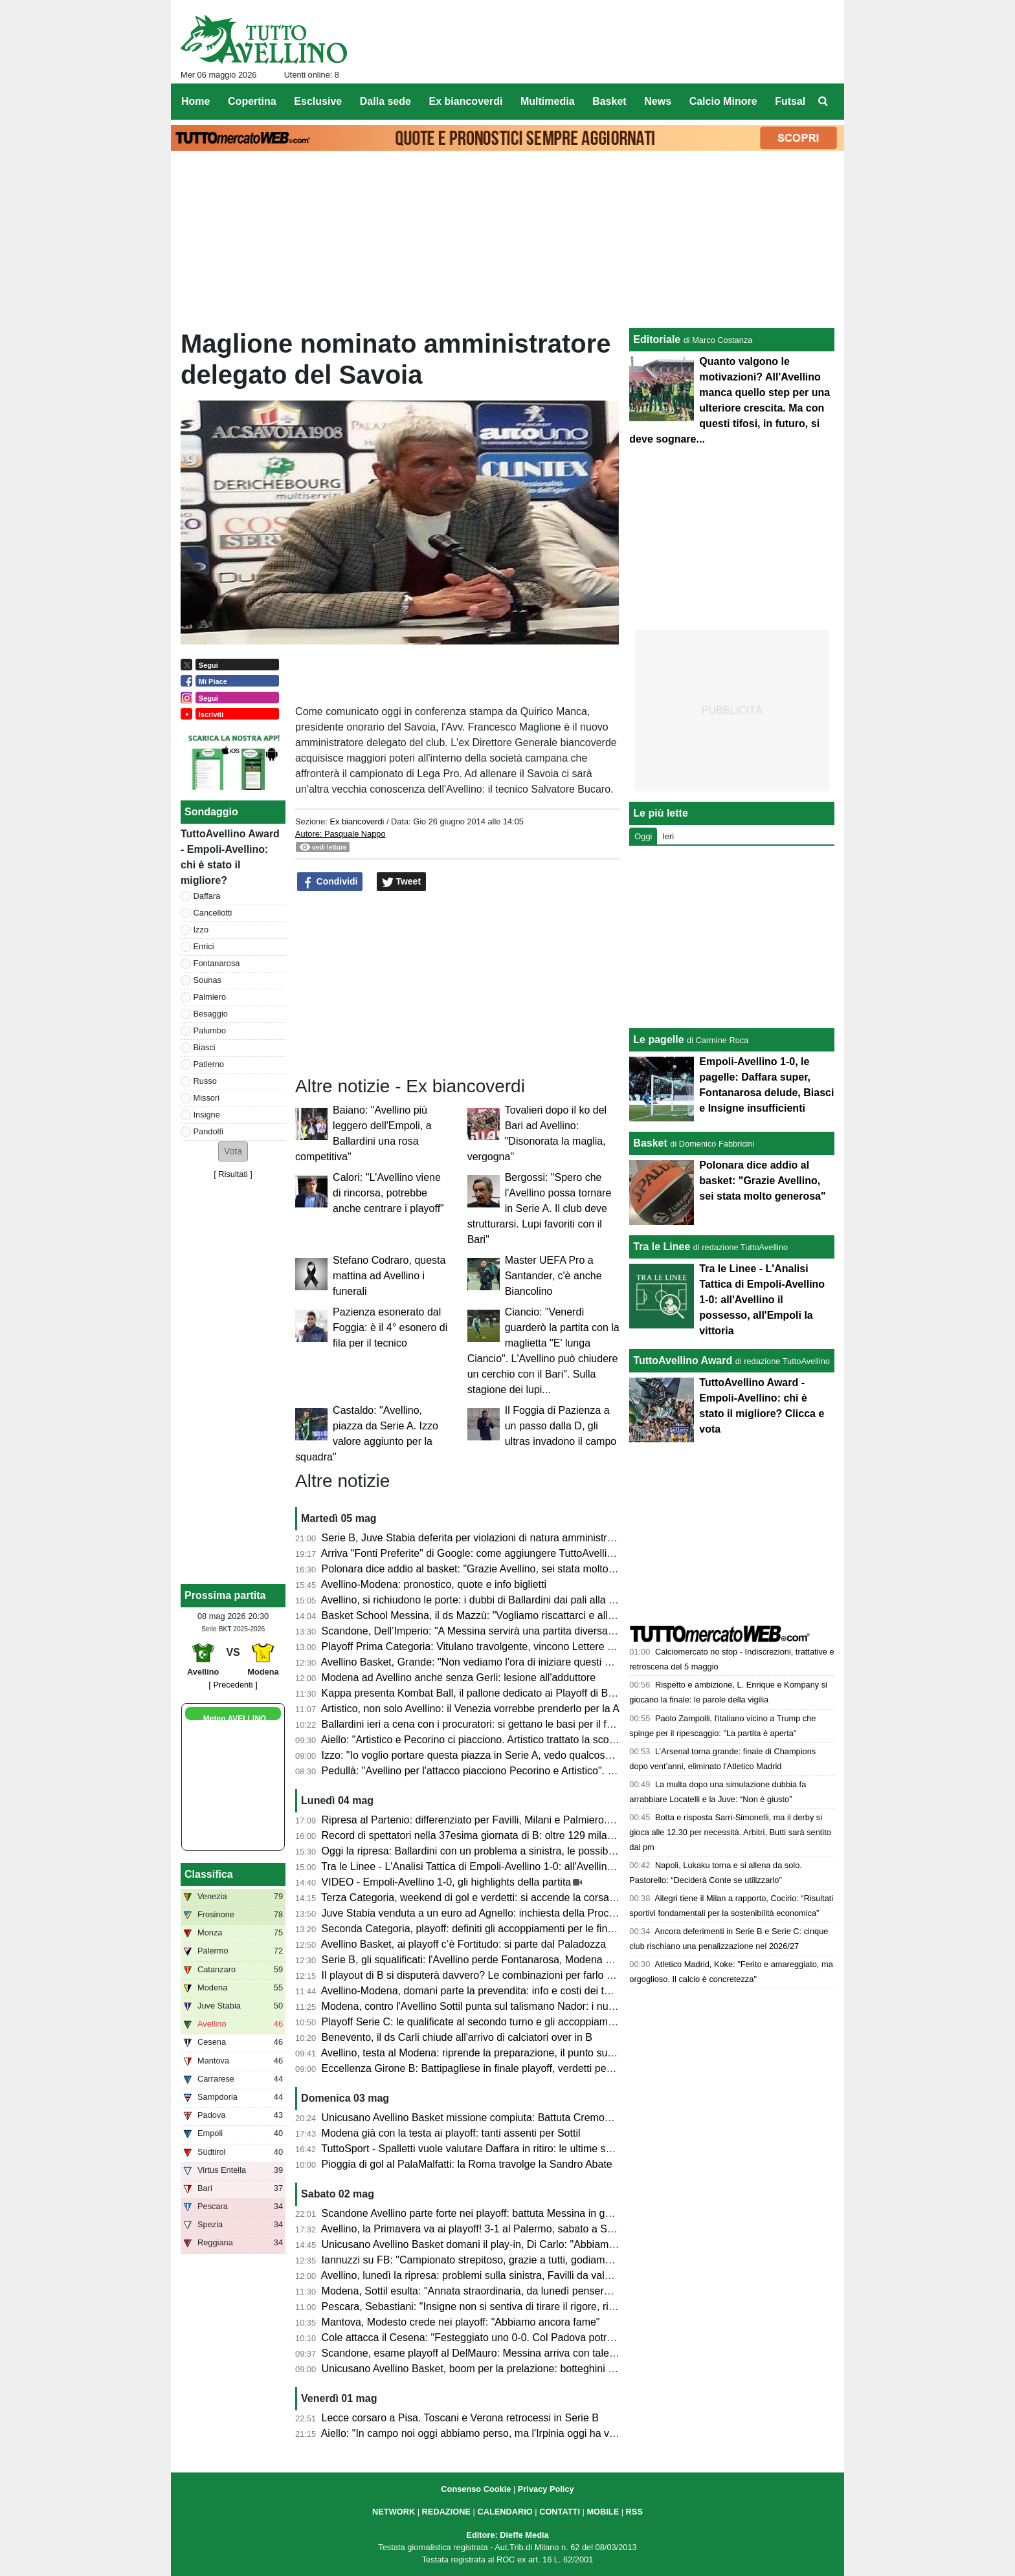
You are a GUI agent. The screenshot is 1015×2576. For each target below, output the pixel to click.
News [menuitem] (657, 101)
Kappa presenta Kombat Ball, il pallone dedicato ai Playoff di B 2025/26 (485, 1693)
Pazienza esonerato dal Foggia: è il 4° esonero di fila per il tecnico (390, 1327)
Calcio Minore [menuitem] (723, 101)
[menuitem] (823, 101)
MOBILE (602, 2511)
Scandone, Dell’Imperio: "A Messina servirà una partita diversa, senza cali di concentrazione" (535, 1630)
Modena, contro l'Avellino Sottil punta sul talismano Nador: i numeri (475, 2006)
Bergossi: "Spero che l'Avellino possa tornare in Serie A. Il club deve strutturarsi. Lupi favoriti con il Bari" (539, 1208)
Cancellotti (213, 913)
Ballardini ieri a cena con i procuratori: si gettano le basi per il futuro (476, 1724)
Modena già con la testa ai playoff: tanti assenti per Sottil (451, 2133)
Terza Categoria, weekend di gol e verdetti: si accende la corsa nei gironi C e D (502, 1897)
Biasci (205, 1047)
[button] (233, 1151)
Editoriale (656, 339)
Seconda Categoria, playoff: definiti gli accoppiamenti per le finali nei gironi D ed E (510, 1928)
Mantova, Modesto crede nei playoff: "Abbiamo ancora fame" (461, 2322)
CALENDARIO (504, 2511)
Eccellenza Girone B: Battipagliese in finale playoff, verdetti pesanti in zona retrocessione (526, 2068)
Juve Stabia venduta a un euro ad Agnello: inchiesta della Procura (473, 1913)
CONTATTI (559, 2511)
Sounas (207, 980)
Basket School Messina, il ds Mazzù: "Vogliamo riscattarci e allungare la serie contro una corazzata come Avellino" (584, 1615)
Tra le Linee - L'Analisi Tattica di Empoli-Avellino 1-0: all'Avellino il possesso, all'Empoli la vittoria (541, 1866)
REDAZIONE (446, 2511)
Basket (650, 1143)
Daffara (207, 896)
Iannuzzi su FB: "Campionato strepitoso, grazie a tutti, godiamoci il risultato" (495, 2259)
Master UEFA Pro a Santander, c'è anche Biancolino (553, 1276)
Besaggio (211, 1013)
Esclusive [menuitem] (318, 101)
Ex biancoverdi (356, 821)
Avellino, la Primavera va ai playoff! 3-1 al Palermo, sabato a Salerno (478, 2228)
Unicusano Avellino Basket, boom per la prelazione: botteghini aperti (478, 2368)
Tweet (401, 882)
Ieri (668, 836)
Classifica (208, 1874)
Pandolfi (208, 1131)
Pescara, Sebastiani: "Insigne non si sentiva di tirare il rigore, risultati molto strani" (509, 2306)
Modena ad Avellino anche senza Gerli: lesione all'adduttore (459, 1677)
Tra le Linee (661, 1246)
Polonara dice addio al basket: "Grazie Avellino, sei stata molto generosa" (490, 1568)
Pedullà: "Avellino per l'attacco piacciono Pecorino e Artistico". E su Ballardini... (502, 1770)
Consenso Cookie (476, 2489)
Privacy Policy (546, 2489)
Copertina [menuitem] (252, 101)
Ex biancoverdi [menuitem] (466, 101)
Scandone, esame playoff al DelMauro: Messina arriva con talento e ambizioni (500, 2353)
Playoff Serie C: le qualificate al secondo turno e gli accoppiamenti (473, 2021)
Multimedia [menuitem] (547, 101)
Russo (205, 1081)
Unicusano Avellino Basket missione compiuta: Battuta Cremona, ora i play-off (500, 2117)
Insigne (207, 1114)
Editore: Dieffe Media (507, 2535)
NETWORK (393, 2511)
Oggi (643, 836)
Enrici (204, 946)
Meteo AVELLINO (234, 1718)
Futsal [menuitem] (790, 101)
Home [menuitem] (195, 101)
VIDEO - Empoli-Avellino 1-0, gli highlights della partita (447, 1882)
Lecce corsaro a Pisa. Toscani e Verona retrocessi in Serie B (460, 2417)
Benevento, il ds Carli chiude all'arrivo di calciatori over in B (457, 2037)
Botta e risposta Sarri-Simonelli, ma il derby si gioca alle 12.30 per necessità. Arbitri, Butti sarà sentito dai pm (730, 1832)
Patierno (209, 1064)
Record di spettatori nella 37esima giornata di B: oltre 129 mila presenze (487, 1835)
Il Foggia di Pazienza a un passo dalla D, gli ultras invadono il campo (561, 1426)
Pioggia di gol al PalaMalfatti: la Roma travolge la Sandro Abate (467, 2164)
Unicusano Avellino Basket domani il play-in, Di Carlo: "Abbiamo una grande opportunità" (525, 2244)
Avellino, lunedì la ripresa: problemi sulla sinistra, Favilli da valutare (475, 2275)
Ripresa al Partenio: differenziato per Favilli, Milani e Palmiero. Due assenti (493, 1819)
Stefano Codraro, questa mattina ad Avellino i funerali (389, 1276)
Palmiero (210, 997)
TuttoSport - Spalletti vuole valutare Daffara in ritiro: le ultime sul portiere (486, 2148)
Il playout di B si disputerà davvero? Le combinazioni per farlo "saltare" (483, 1975)
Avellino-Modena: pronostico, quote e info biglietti (433, 1584)
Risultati (233, 1174)
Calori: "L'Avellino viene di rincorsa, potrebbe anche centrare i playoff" (388, 1193)
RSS (634, 2511)
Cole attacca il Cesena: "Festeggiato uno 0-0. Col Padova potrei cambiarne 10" (503, 2337)
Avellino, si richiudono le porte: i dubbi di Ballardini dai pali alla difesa (478, 1599)
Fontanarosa (217, 963)
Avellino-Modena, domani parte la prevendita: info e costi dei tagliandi (480, 1990)
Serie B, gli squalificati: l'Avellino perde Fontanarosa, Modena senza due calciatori (509, 1959)
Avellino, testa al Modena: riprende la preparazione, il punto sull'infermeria (490, 2052)
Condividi (330, 882)
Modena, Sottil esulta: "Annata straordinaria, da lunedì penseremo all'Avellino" (500, 2290)
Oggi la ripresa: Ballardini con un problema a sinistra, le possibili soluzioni (490, 1850)
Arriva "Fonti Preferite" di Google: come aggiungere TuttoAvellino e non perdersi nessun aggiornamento (558, 1553)
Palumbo (210, 1030)
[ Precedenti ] (232, 1685)
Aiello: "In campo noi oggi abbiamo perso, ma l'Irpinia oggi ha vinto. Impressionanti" (513, 2433)
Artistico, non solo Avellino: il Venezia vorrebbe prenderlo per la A (470, 1708)
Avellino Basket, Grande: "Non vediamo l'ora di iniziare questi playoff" (480, 1662)
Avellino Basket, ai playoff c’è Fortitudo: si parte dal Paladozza (464, 1944)
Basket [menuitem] (609, 101)
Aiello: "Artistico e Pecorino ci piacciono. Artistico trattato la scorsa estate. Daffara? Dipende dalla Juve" (557, 1739)
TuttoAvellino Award (682, 1360)
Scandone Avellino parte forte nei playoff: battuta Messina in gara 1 (475, 2213)
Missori (207, 1098)
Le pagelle (658, 1039)
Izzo (201, 929)
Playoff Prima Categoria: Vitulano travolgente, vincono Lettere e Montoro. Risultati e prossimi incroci (550, 1646)
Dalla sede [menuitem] (385, 101)
